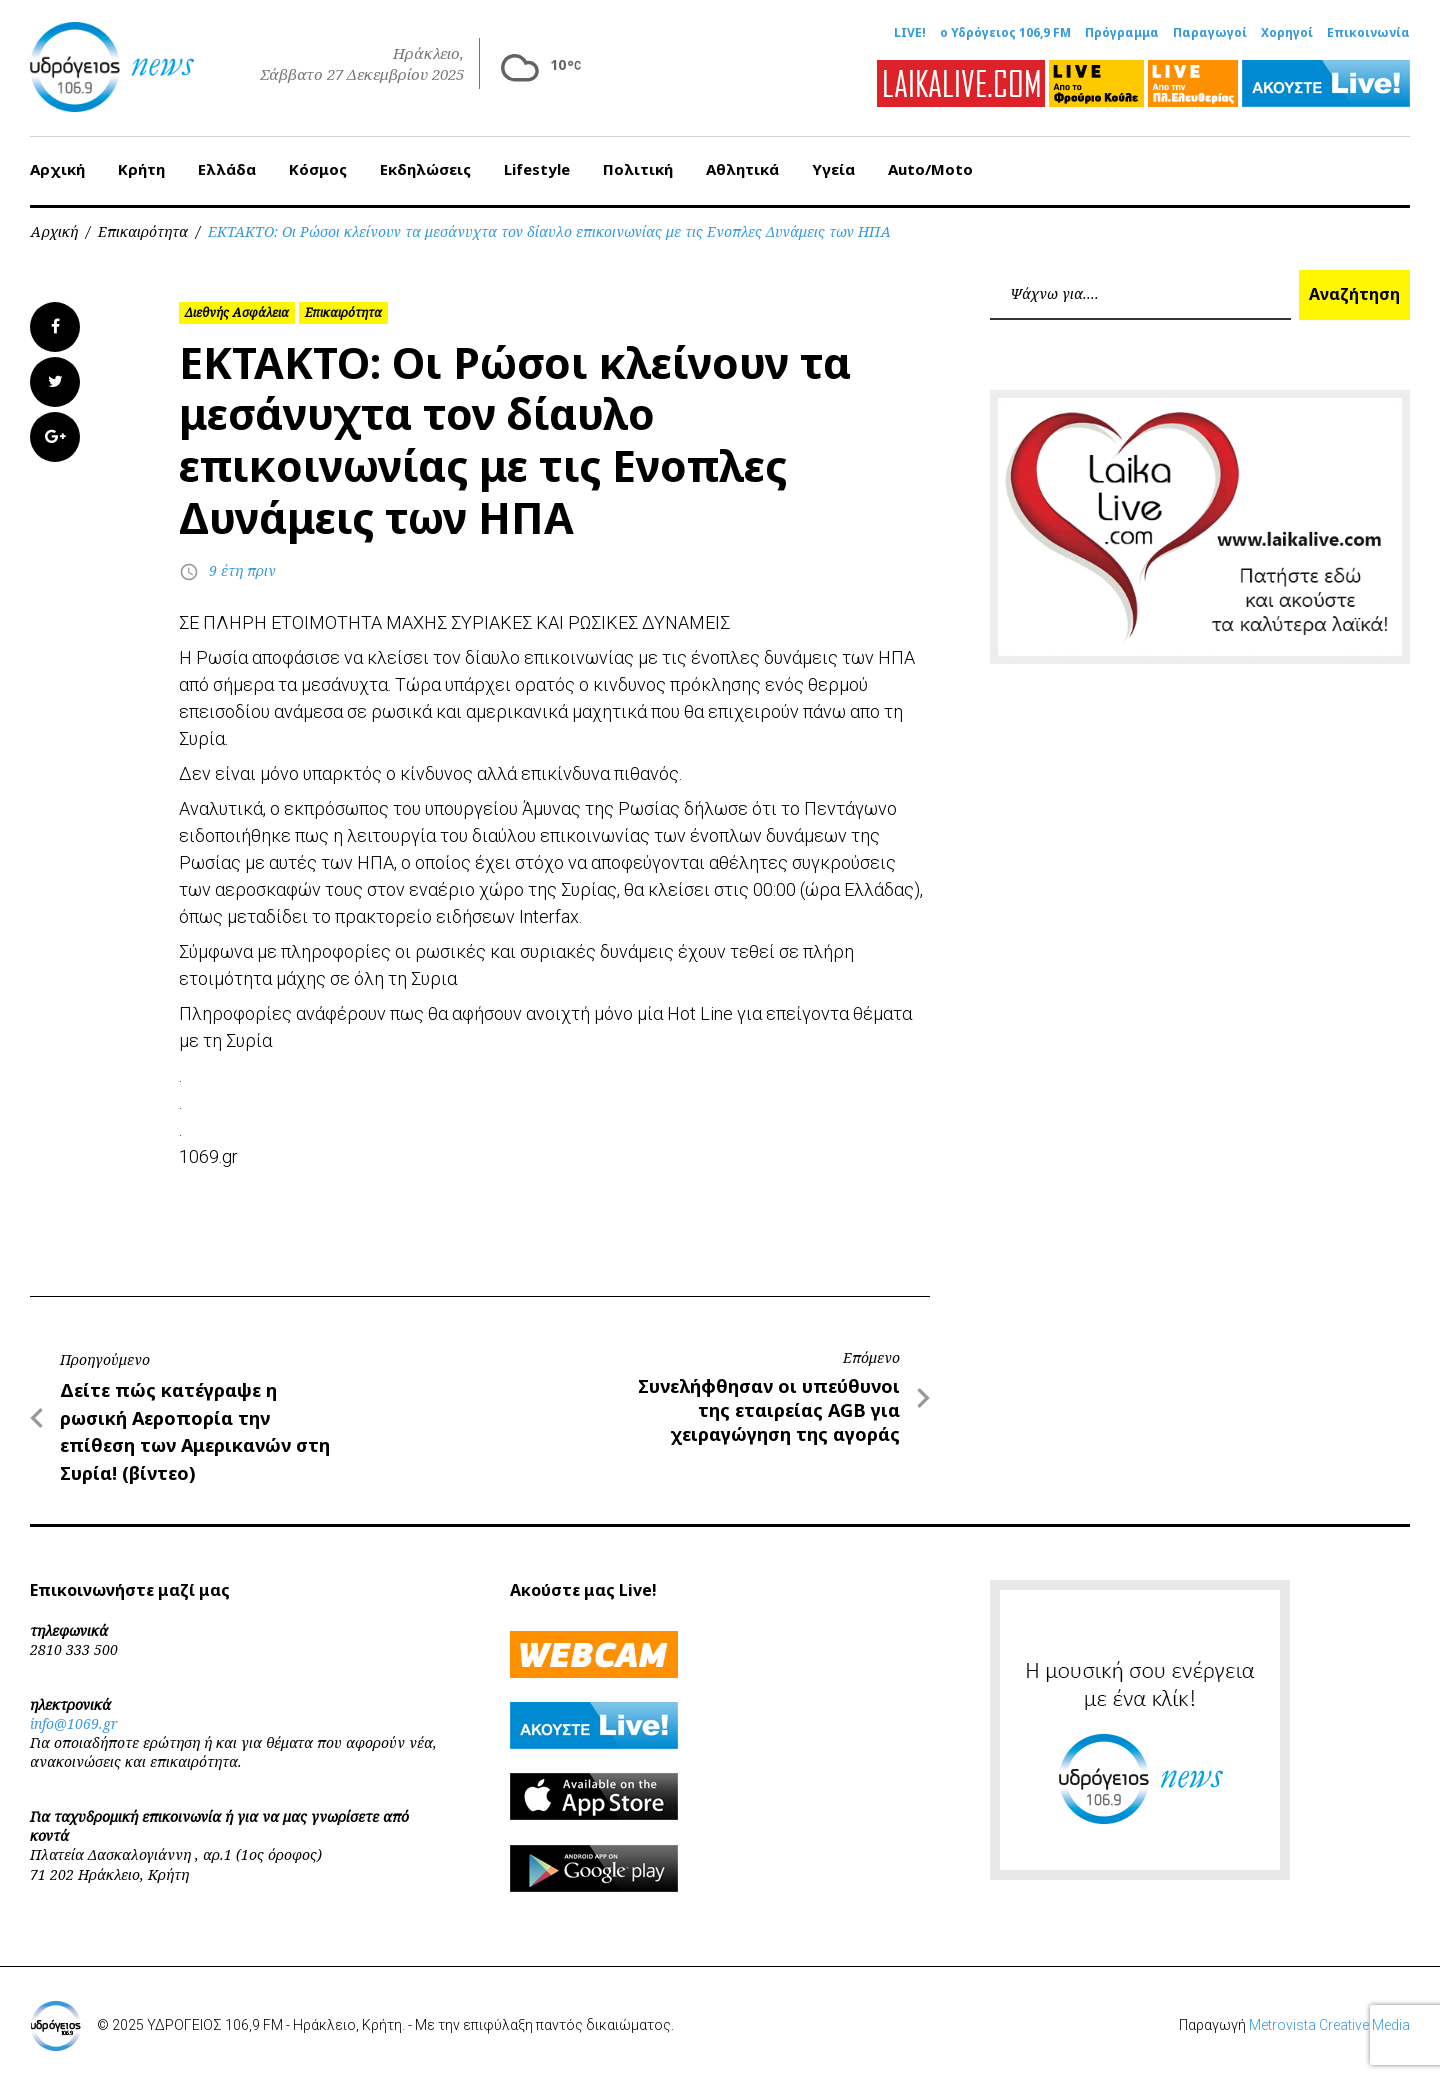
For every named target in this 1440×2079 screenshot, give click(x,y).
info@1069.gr (74, 1723)
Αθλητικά (742, 169)
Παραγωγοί (1210, 33)
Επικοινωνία (1368, 33)
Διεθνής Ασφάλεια (237, 312)
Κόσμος (318, 169)
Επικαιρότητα (143, 231)
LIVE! (910, 33)
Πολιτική (638, 169)
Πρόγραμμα (1122, 33)
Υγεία (833, 169)
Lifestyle (537, 169)
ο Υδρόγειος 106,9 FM (1005, 33)
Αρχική (57, 169)
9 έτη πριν (242, 570)
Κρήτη (141, 169)
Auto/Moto (930, 169)
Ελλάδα (227, 169)
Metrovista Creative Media (1329, 2025)
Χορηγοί (1287, 33)
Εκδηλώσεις (425, 169)
